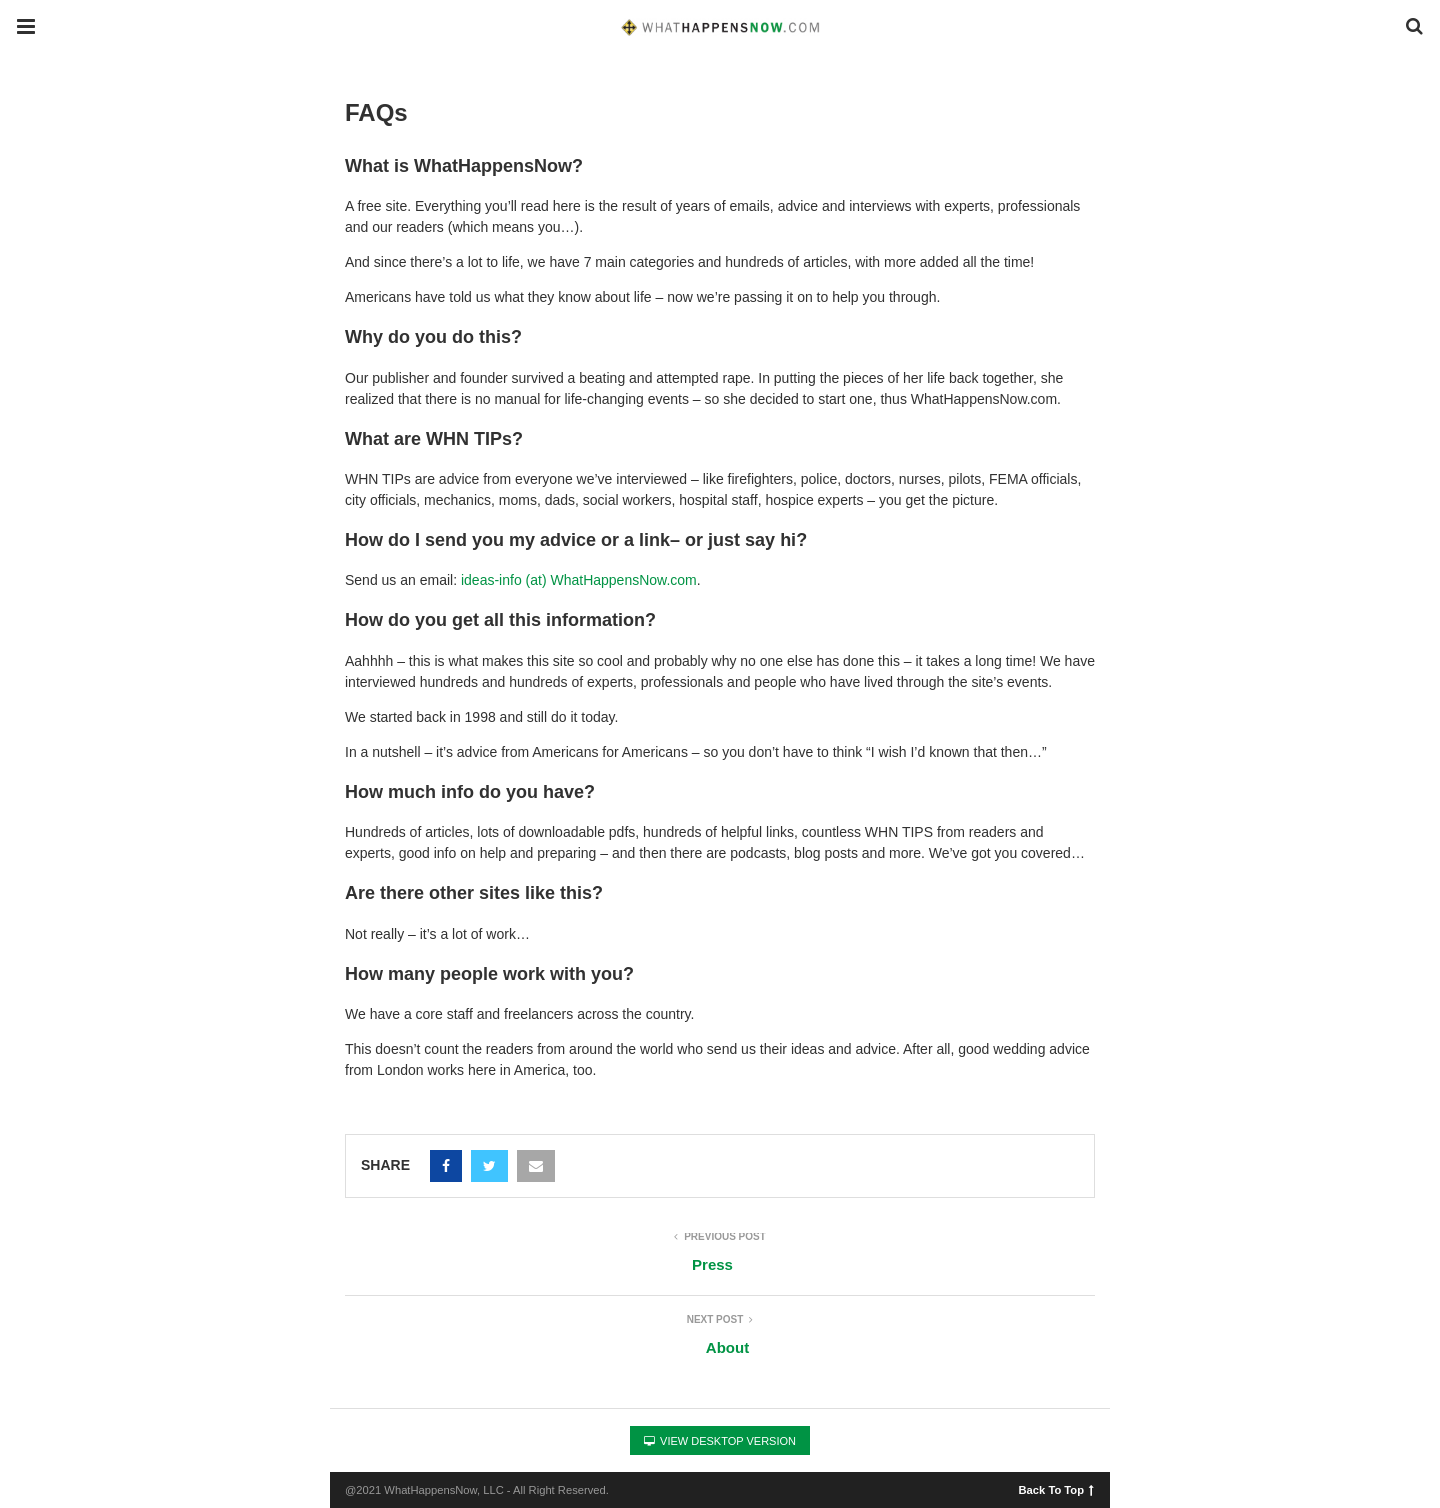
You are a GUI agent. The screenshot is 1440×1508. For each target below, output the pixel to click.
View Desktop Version (720, 1441)
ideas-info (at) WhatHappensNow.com (579, 580)
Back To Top (1056, 1489)
